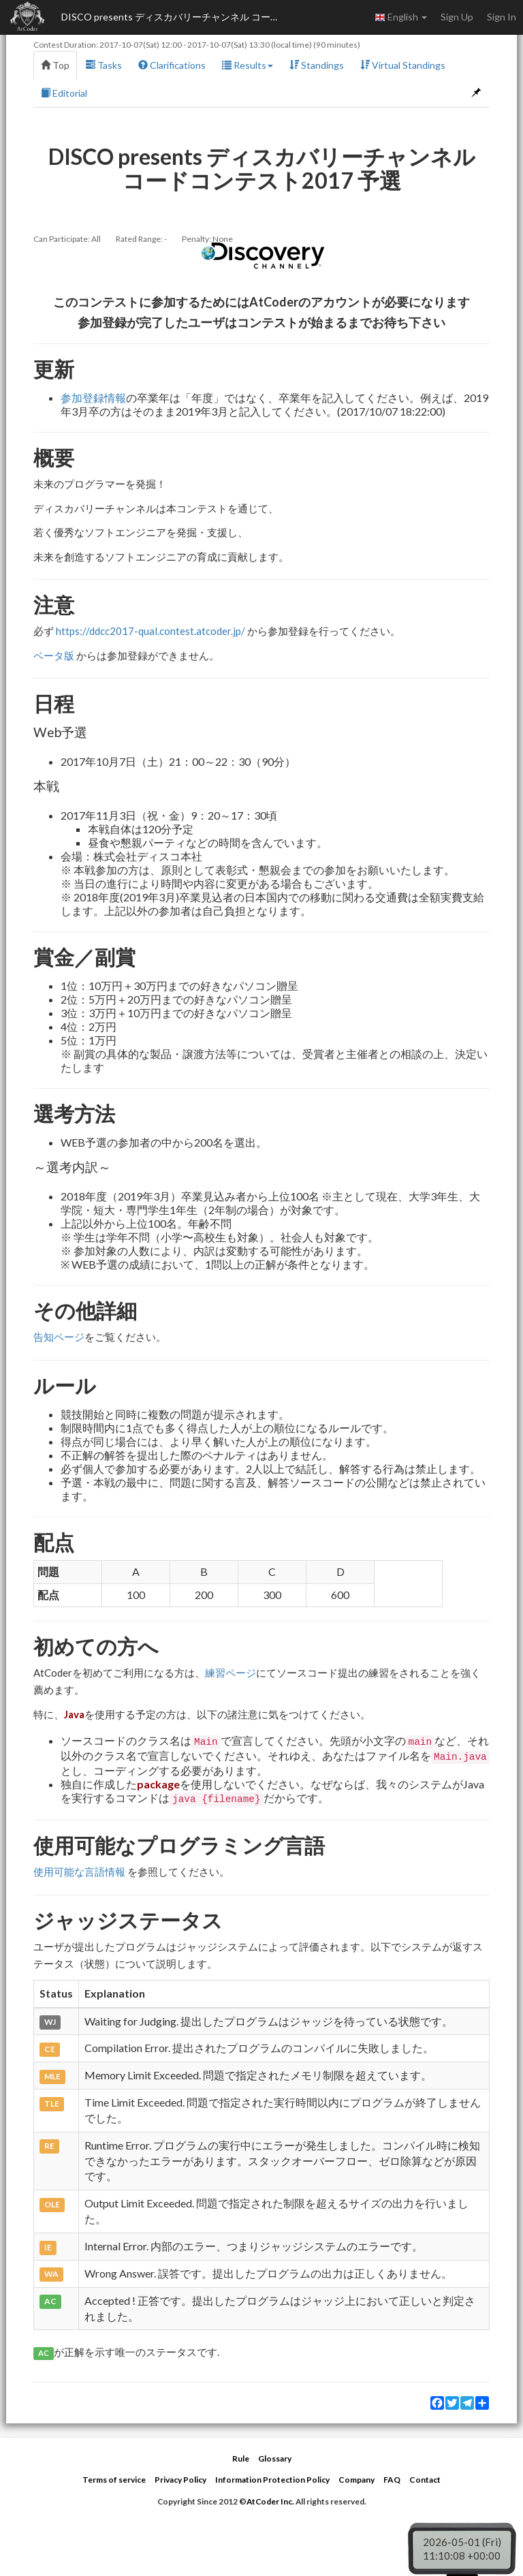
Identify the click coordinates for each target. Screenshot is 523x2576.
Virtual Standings (402, 65)
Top (55, 65)
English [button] (401, 17)
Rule (240, 2458)
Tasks (104, 65)
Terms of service (114, 2479)
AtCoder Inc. (270, 2501)
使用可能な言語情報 (79, 1871)
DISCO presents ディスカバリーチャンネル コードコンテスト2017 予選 (177, 16)
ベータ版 (53, 655)
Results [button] (247, 65)
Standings (316, 65)
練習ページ (230, 1672)
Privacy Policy (180, 2479)
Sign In (501, 16)
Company (356, 2479)
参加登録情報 (93, 397)
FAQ (391, 2479)
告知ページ (58, 1337)
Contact (425, 2479)
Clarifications (172, 65)
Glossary (274, 2458)
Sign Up (457, 16)
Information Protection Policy (272, 2479)
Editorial (64, 93)
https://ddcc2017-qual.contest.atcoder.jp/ (150, 631)
